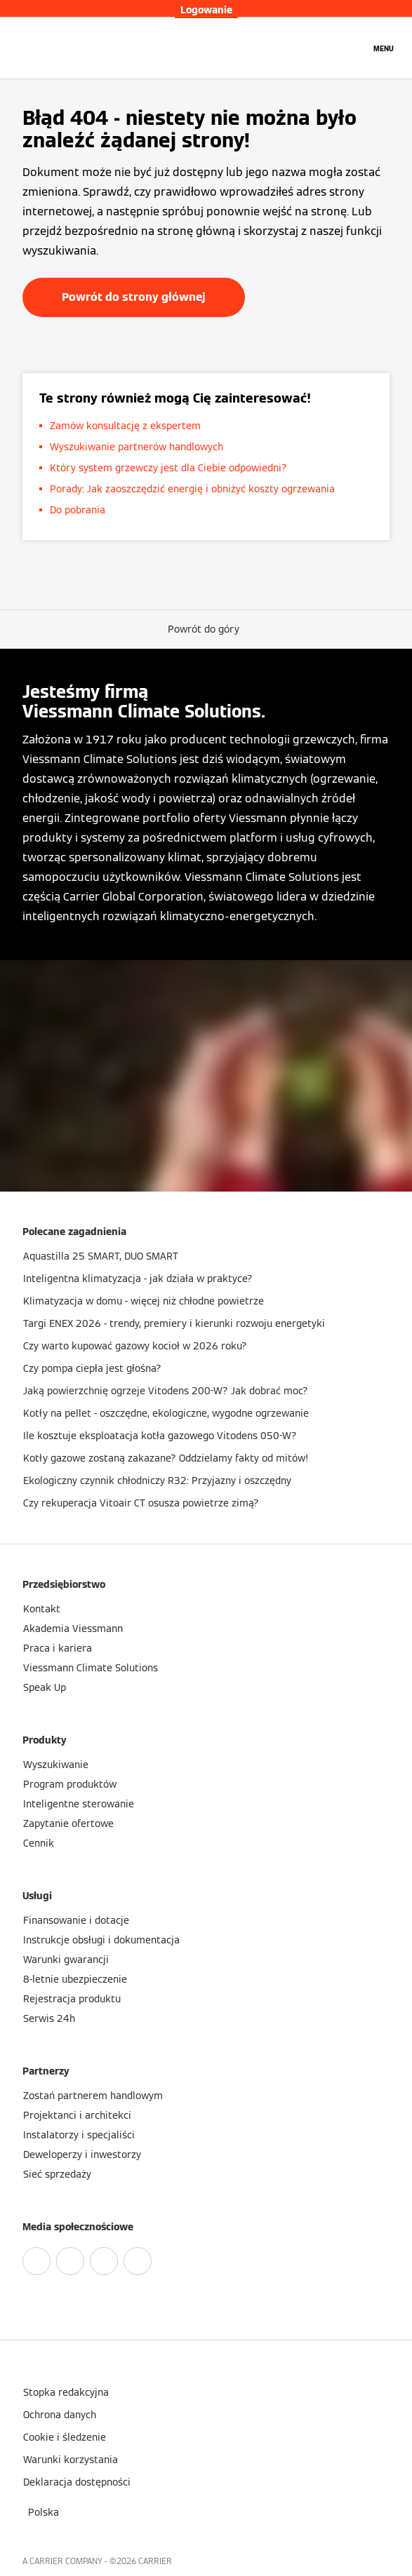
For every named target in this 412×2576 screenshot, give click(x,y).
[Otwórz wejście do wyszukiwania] (352, 48)
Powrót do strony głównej (134, 297)
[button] (206, 629)
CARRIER (155, 2561)
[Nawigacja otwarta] (384, 47)
